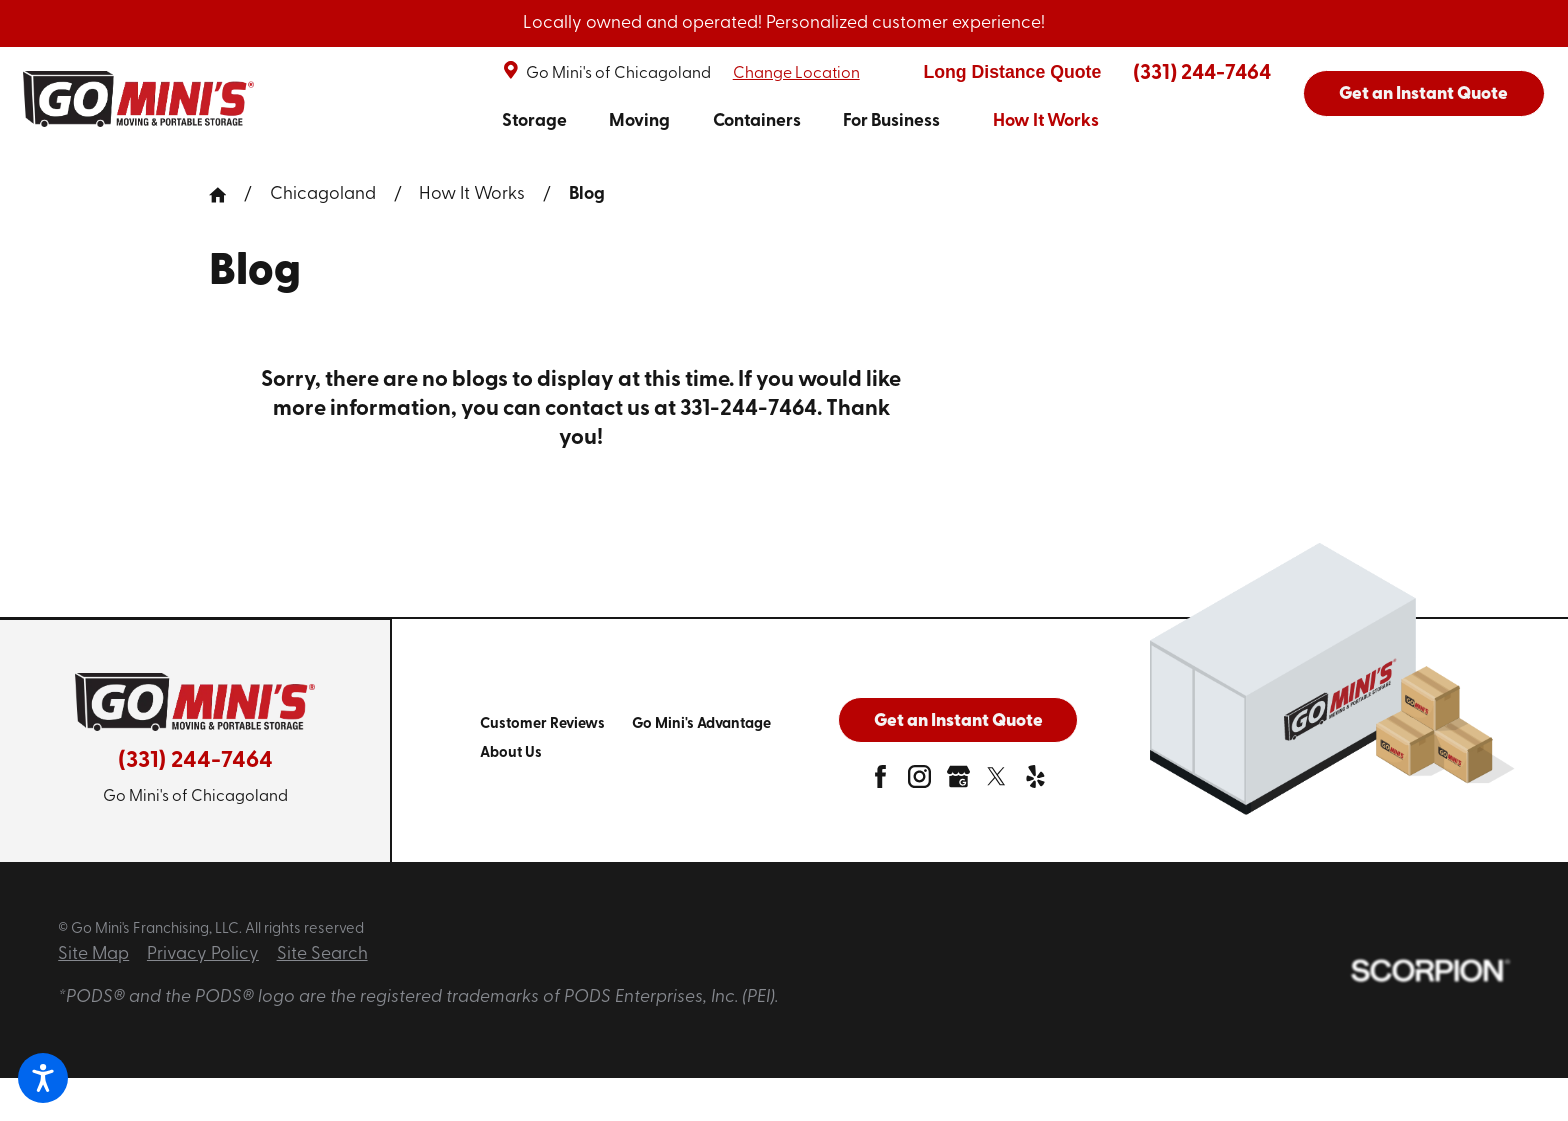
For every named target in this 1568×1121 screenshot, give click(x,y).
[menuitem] (534, 122)
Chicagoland (323, 194)
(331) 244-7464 (1202, 73)
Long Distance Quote (1012, 72)
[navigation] (800, 122)
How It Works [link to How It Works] (1046, 121)
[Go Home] (226, 195)
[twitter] (996, 782)
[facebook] (880, 782)
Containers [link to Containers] (757, 121)
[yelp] (1035, 782)
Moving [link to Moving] (639, 121)
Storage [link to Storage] (534, 121)
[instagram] (919, 782)
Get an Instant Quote (1423, 94)
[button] (43, 1078)
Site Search (322, 954)
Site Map (93, 954)
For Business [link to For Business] (891, 121)
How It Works (472, 194)
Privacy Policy (203, 954)
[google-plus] (958, 782)
